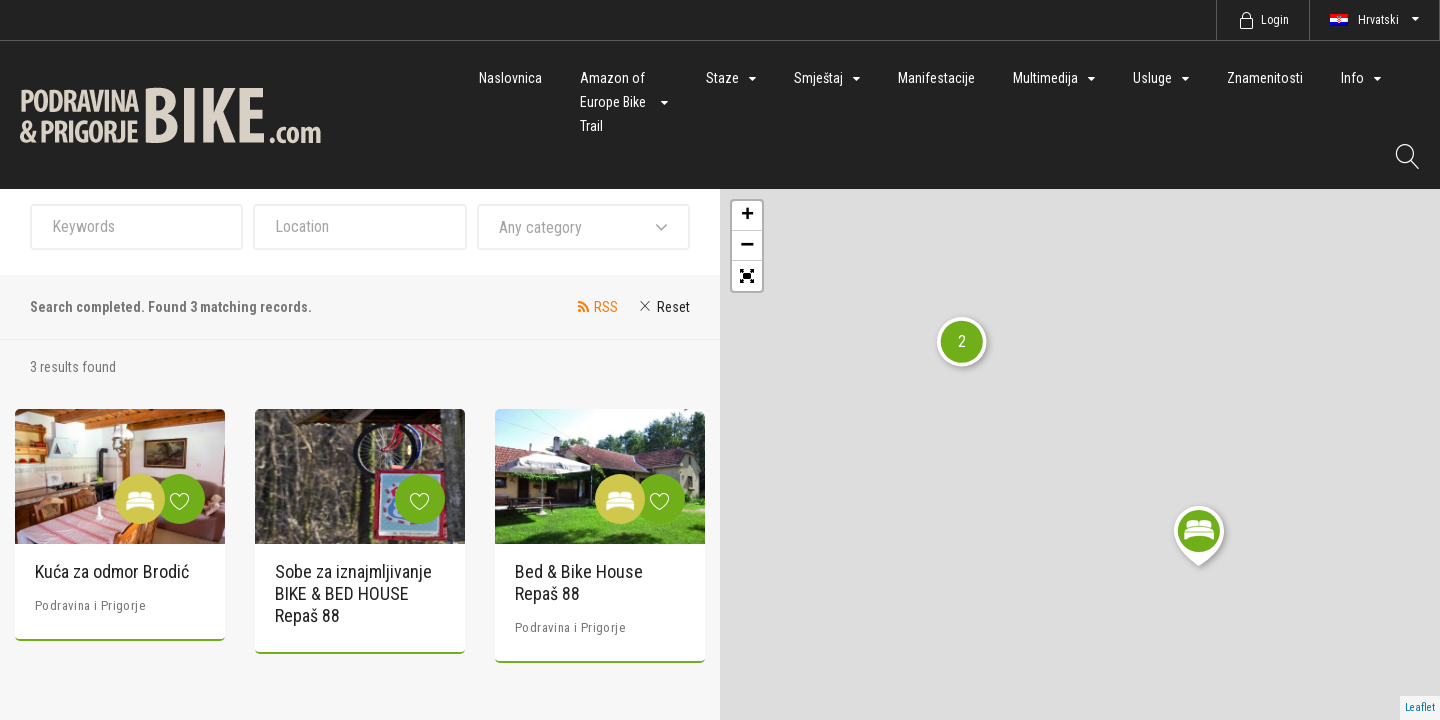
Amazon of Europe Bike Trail (613, 102)
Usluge (1152, 78)
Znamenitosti (1265, 78)
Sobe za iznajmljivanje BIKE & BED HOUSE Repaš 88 (353, 593)
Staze (722, 78)
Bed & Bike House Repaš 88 (579, 582)
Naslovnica (510, 78)
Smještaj (818, 78)
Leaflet (1420, 707)
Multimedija (1045, 78)
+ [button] (747, 216)
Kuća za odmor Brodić (112, 571)
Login (1275, 20)
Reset (673, 307)
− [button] (747, 246)
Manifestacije (936, 78)
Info (1352, 78)
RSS (606, 307)
